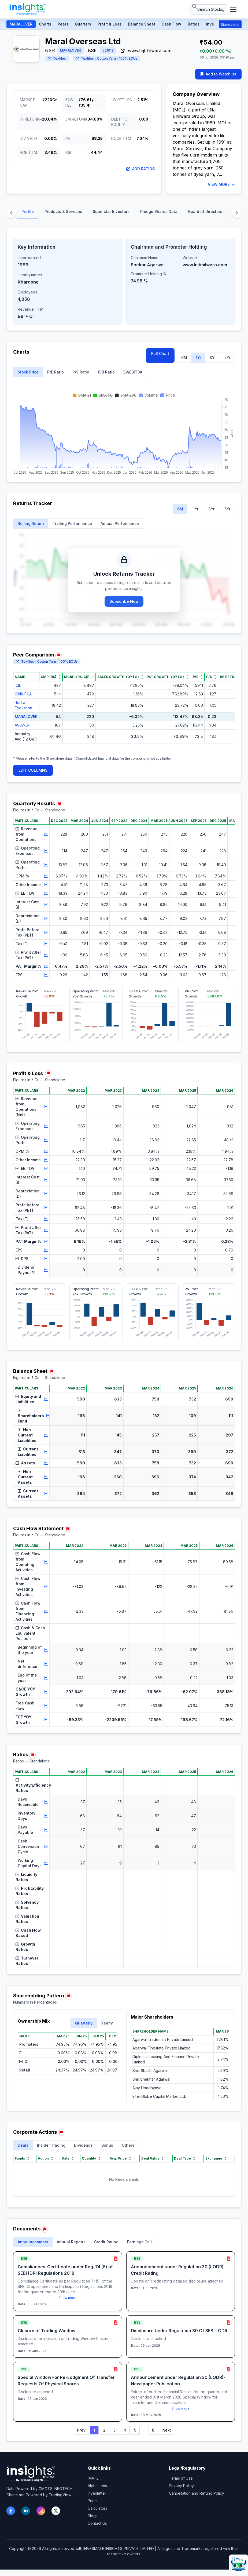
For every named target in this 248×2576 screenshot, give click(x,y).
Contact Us (97, 2523)
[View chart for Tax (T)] (46, 944)
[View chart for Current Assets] (46, 1494)
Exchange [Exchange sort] (216, 2158)
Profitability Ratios (30, 1891)
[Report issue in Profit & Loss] (48, 1073)
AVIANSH (23, 725)
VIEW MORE (221, 184)
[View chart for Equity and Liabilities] (46, 1399)
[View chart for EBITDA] (46, 893)
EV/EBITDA (132, 372)
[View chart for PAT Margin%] (46, 966)
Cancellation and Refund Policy (196, 2493)
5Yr (227, 357)
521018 (108, 50)
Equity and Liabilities (28, 1399)
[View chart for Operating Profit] (46, 865)
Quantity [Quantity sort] (91, 2158)
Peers (63, 24)
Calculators (97, 2508)
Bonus (107, 2145)
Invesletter (97, 2493)
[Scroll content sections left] (11, 213)
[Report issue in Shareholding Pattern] (68, 1996)
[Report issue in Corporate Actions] (61, 2132)
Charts (45, 24)
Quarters (83, 24)
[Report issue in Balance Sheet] (52, 1372)
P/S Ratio (80, 372)
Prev (81, 2430)
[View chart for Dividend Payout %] (46, 1270)
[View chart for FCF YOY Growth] (46, 1720)
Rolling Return (31, 523)
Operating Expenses (28, 851)
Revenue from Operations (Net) (27, 1106)
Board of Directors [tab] (205, 211)
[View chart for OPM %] (46, 876)
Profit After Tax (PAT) (28, 955)
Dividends (83, 2145)
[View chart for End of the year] (46, 1678)
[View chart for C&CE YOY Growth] (46, 1692)
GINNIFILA (23, 694)
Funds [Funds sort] (22, 2158)
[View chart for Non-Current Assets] (46, 1477)
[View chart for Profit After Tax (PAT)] (46, 955)
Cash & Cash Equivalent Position (30, 1633)
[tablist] (124, 213)
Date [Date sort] (68, 2158)
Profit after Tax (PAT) (28, 1230)
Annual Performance (120, 523)
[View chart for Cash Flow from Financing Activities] (46, 1611)
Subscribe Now (124, 601)
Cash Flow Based (28, 1933)
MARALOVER (21, 24)
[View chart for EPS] (46, 975)
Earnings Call (139, 2242)
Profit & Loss (109, 24)
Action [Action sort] (46, 2158)
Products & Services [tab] (63, 211)
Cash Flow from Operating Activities (28, 1561)
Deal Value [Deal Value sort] (153, 2158)
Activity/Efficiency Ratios (32, 1785)
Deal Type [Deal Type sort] (185, 2158)
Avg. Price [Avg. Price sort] (121, 2158)
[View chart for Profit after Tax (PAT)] (46, 1230)
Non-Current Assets (25, 1477)
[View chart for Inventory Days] (46, 1816)
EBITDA (25, 893)
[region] (124, 712)
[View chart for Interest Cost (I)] (46, 904)
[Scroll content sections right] (237, 213)
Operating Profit (28, 865)
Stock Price (28, 372)
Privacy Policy (181, 2485)
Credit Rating (106, 2242)
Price (92, 2500)
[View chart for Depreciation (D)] (46, 918)
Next (166, 2430)
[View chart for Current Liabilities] (46, 1452)
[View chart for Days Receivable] (46, 1802)
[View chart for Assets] (46, 1463)
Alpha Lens (97, 2485)
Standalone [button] (230, 25)
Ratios (193, 24)
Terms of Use (181, 2478)
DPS (22, 1258)
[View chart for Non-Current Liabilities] (46, 1435)
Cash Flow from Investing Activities (28, 1586)
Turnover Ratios (27, 1961)
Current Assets (28, 1494)
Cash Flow (171, 24)
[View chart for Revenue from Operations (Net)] (46, 1107)
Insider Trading (51, 2145)
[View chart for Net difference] (46, 1664)
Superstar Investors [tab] (111, 211)
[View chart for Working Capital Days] (46, 1863)
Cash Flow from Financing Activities (28, 1611)
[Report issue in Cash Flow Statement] (68, 1529)
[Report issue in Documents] (45, 2229)
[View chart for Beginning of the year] (46, 1650)
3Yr (213, 357)
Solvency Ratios (27, 1905)
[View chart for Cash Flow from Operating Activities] (46, 1562)
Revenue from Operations (27, 834)
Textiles (57, 58)
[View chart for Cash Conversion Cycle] (46, 1846)
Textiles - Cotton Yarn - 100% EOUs (107, 58)
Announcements (33, 2242)
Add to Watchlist (218, 74)
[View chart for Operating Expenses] (46, 851)
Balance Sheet (141, 24)
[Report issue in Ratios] (32, 1755)
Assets (25, 1463)
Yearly (107, 2023)
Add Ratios (140, 168)
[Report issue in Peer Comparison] (58, 655)
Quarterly (83, 2023)
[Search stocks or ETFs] (209, 9)
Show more (67, 2298)
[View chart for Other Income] (46, 885)
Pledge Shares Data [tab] (158, 211)
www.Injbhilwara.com (146, 50)
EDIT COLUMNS (32, 770)
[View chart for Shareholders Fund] (48, 1416)
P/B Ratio (106, 372)
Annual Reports (71, 2242)
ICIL (18, 685)
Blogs (93, 2515)
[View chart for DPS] (46, 1259)
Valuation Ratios (27, 1919)
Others (128, 2145)
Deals (23, 2145)
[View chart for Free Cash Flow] (46, 1706)
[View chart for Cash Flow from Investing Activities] (46, 1586)
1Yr (198, 357)
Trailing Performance (72, 523)
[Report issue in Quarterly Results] (59, 804)
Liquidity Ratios (26, 1877)
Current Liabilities (28, 1452)
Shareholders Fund (31, 1416)
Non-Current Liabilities (27, 1435)
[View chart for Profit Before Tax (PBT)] (46, 932)
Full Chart (160, 353)
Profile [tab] (27, 211)
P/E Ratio (55, 372)
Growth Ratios (25, 1947)
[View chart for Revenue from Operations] (46, 834)
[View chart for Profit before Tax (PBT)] (46, 1208)
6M (184, 357)
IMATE (93, 2478)
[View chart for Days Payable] (46, 1830)
